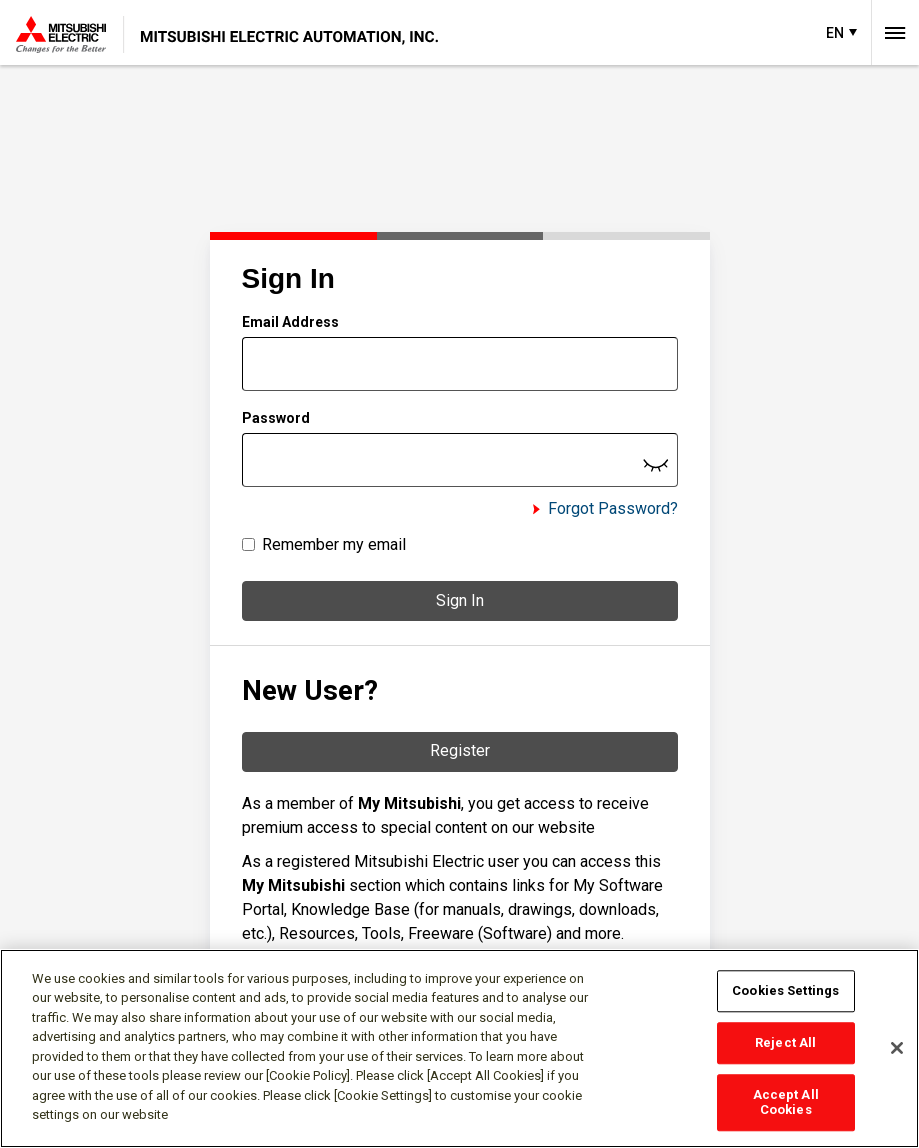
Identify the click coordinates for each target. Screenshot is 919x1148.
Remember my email (334, 544)
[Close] (897, 1048)
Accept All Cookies (786, 1102)
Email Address (290, 322)
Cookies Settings (785, 991)
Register (460, 750)
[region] (459, 1048)
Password (276, 418)
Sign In (460, 600)
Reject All (785, 1042)
